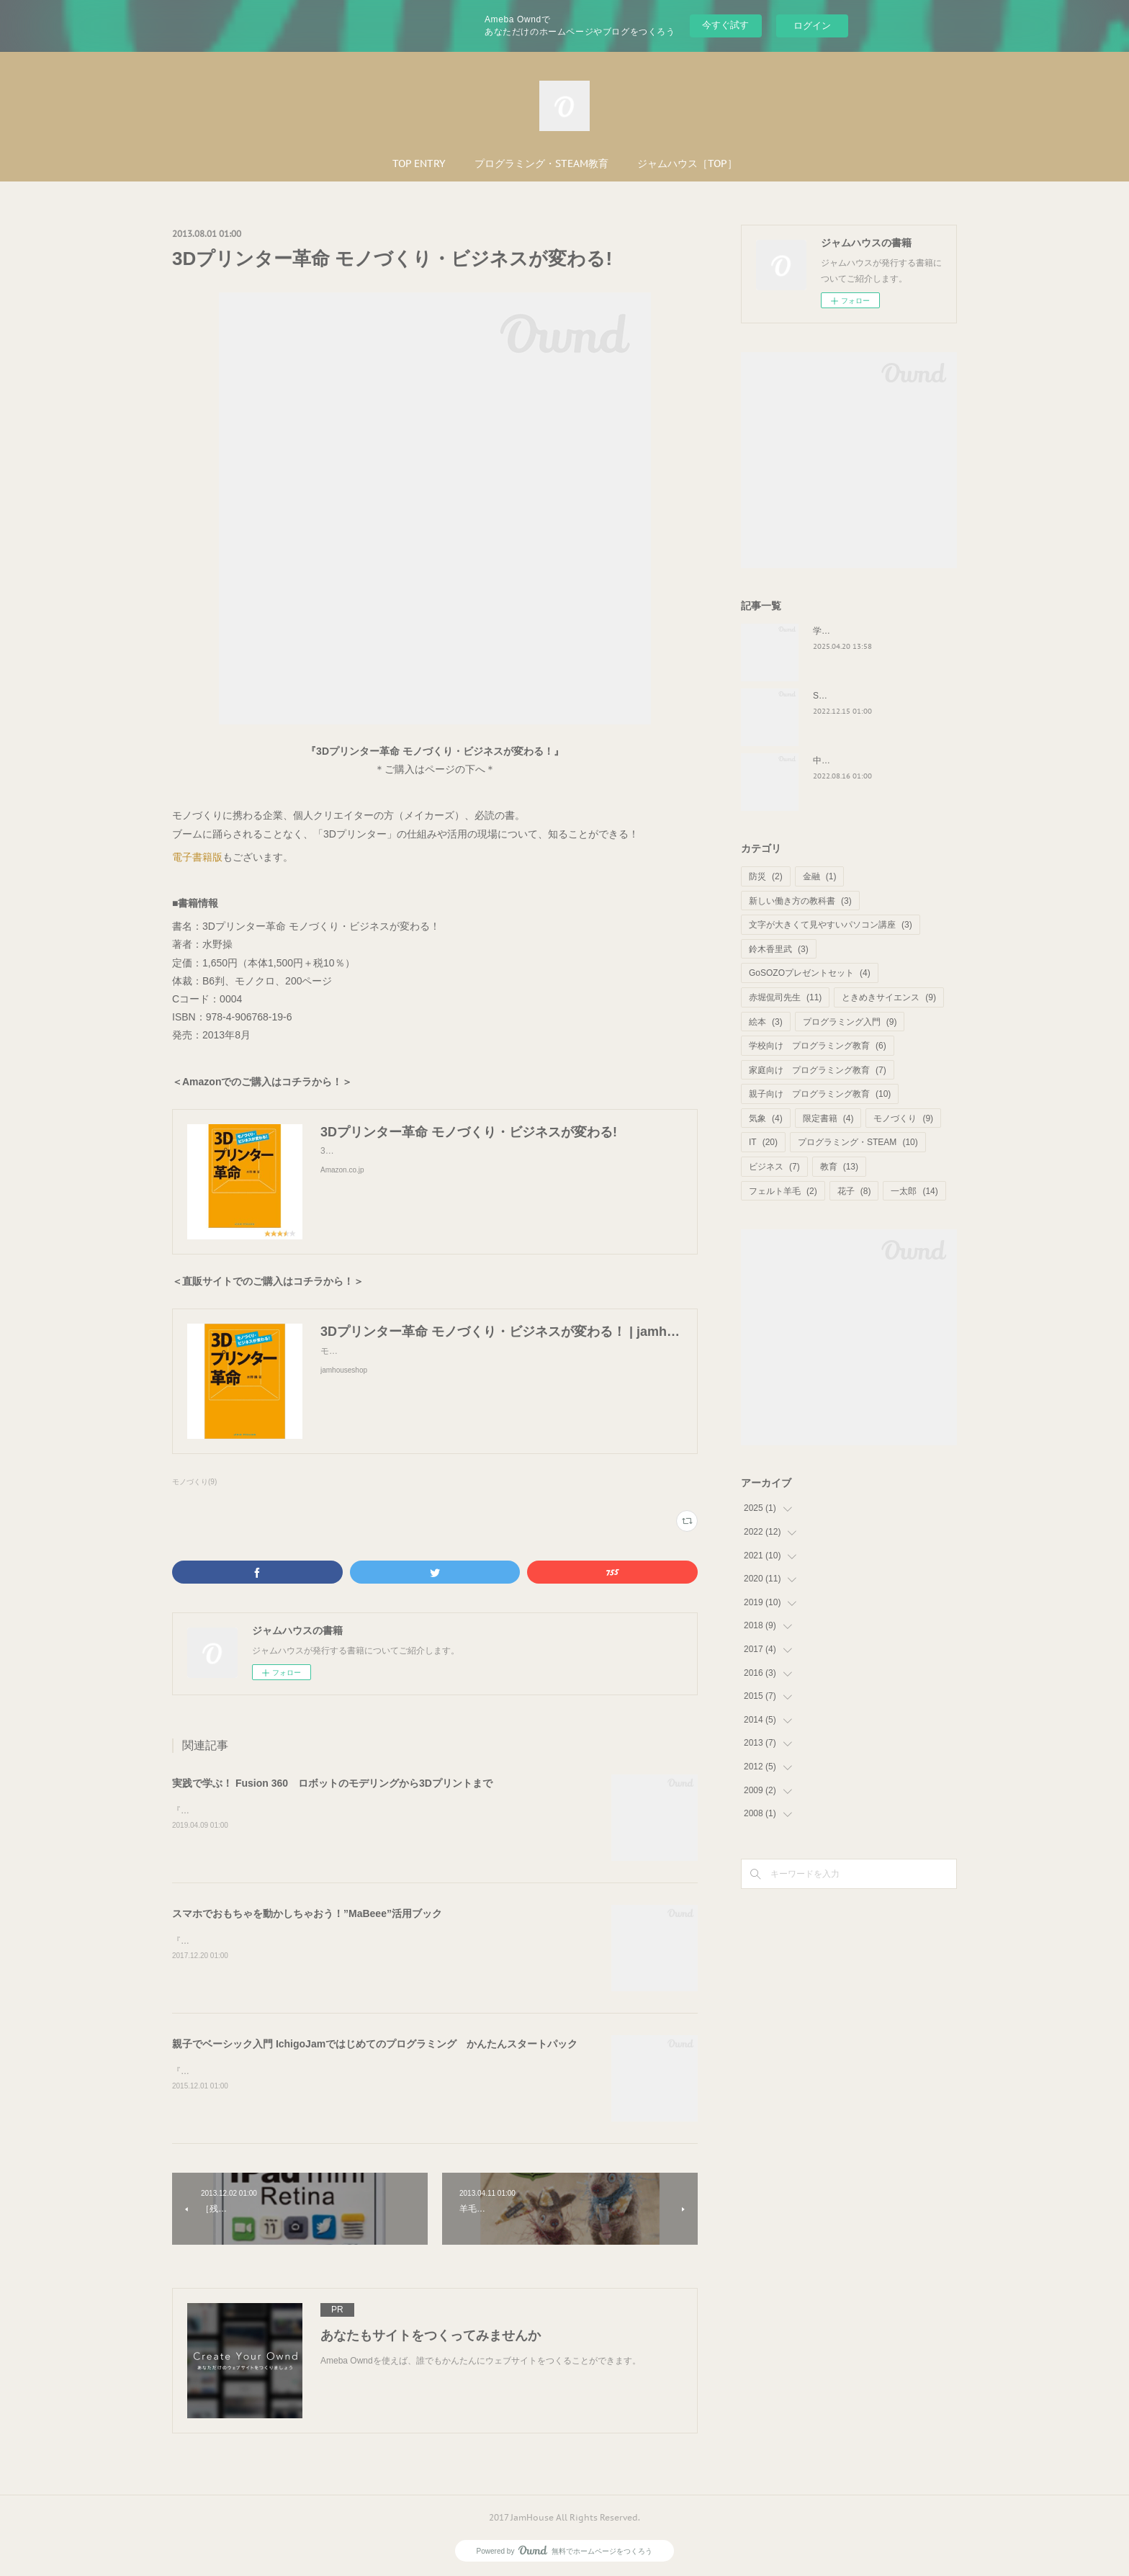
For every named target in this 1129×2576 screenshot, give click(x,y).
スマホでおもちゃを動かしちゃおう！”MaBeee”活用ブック (307, 1913)
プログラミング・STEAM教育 (541, 163)
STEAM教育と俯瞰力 (853, 696)
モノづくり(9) (194, 1482)
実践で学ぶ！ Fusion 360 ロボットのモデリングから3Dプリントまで (332, 1783)
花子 (854, 1191)
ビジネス (774, 1167)
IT (763, 1142)
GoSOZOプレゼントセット (810, 973)
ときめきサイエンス (889, 997)
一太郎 (914, 1191)
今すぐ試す (725, 24)
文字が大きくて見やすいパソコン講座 (830, 925)
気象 (766, 1118)
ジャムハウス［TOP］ (687, 163)
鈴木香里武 (779, 949)
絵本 (766, 1022)
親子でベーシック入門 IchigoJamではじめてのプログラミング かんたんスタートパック (374, 2044)
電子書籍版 (197, 857)
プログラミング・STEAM (858, 1142)
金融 (820, 876)
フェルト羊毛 (783, 1191)
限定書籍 (828, 1118)
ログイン (812, 25)
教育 (839, 1167)
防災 (766, 876)
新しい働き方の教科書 (800, 901)
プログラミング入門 (850, 1022)
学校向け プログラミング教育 (817, 1046)
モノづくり (903, 1118)
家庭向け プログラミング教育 (817, 1070)
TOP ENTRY (419, 163)
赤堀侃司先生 (785, 997)
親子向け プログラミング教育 (820, 1094)
